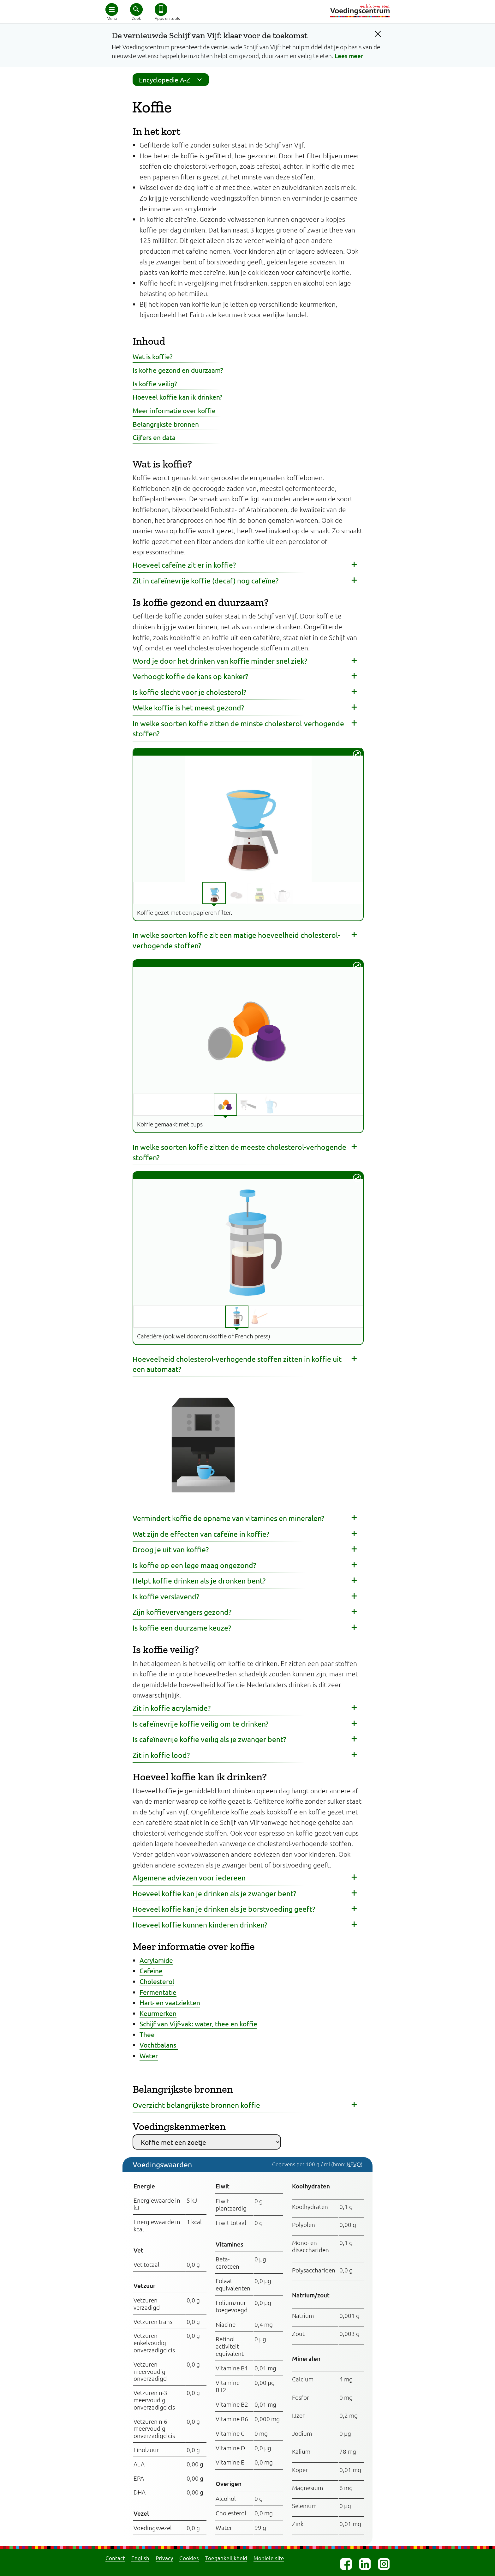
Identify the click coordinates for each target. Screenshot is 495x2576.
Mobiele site (268, 2558)
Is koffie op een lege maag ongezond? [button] (194, 1565)
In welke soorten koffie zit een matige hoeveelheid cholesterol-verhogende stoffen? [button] (236, 940)
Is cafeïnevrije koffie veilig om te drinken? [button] (200, 1723)
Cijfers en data (154, 437)
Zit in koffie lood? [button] (161, 1754)
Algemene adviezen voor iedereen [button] (189, 1877)
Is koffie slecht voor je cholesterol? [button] (189, 692)
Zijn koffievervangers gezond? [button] (182, 1611)
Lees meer (349, 56)
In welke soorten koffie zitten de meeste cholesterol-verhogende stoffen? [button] (239, 1152)
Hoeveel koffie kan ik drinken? (177, 397)
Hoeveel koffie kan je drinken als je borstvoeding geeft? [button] (224, 1908)
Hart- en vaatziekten (170, 2002)
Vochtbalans (159, 2045)
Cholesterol (157, 1981)
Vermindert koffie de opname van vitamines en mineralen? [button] (228, 1518)
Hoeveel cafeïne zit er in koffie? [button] (184, 564)
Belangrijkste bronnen (166, 424)
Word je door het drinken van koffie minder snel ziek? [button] (220, 660)
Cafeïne (151, 1970)
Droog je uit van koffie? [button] (171, 1549)
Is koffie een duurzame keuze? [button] (182, 1627)
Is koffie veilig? (155, 383)
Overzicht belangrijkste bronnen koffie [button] (196, 2104)
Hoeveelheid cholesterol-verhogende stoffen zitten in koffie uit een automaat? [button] (237, 1364)
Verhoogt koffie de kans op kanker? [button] (190, 676)
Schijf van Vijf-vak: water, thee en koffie (198, 2023)
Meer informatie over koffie (174, 410)
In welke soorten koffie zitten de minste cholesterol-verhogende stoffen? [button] (238, 728)
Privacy (164, 2558)
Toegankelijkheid (226, 2558)
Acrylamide (156, 1960)
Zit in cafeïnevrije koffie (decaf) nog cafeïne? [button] (205, 580)
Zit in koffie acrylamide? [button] (172, 1707)
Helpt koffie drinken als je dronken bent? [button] (199, 1580)
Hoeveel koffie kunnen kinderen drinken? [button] (200, 1924)
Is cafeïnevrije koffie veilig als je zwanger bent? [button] (209, 1739)
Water (149, 2055)
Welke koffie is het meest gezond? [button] (188, 707)
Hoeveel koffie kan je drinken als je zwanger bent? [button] (214, 1893)
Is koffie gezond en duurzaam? (178, 370)
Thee (147, 2034)
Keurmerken (158, 2013)
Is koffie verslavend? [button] (166, 1596)
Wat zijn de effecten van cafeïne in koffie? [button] (201, 1533)
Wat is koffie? (152, 356)
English (140, 2558)
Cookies (189, 2558)
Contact (115, 2558)
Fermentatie (158, 1992)
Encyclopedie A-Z (172, 79)
